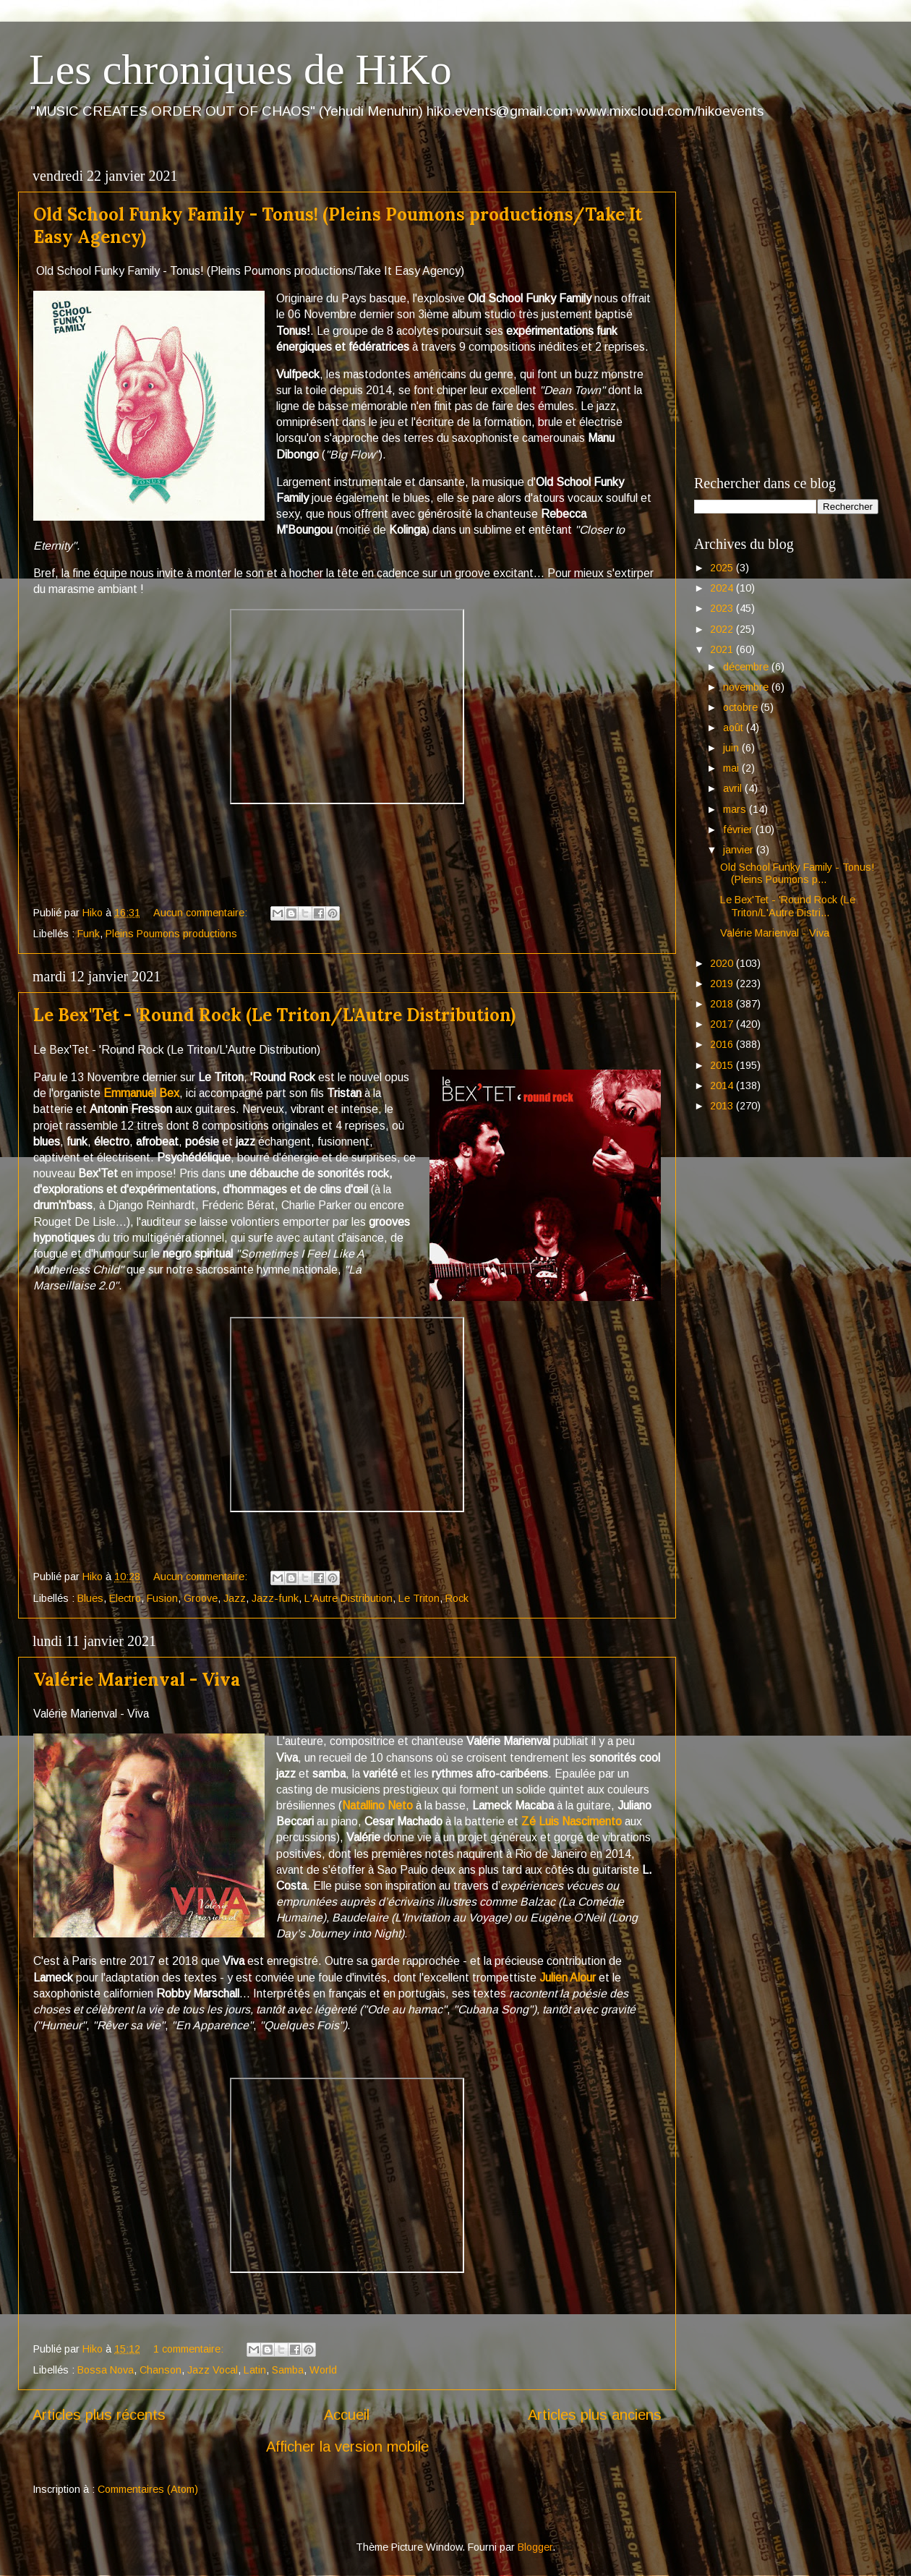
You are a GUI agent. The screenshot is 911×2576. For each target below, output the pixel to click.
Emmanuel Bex (141, 1093)
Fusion (162, 1598)
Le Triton (419, 1598)
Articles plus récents (99, 2415)
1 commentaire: (189, 2349)
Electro (125, 1598)
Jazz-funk (275, 1598)
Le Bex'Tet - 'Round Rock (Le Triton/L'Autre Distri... (787, 906)
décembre (747, 667)
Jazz (234, 1598)
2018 (723, 1004)
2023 (723, 608)
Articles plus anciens (595, 2415)
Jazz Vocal (212, 2370)
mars (736, 809)
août (734, 727)
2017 (723, 1024)
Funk (88, 933)
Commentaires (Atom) (148, 2489)
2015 (723, 1065)
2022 (723, 629)
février (739, 829)
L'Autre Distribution (348, 1598)
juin (732, 748)
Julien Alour (567, 1977)
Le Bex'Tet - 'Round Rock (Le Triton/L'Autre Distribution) (274, 1015)
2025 (723, 567)
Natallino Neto (377, 1805)
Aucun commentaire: (201, 912)
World (323, 2370)
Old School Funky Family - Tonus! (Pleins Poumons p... (797, 873)
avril (734, 788)
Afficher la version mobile (347, 2447)
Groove (201, 1598)
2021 (723, 649)
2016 (723, 1044)
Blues (90, 1598)
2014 (723, 1085)
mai (732, 768)
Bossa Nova (105, 2370)
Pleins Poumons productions (171, 933)
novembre (747, 687)
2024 (723, 588)
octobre (742, 707)
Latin (255, 2370)
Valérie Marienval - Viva (136, 1679)
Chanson (160, 2370)
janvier (739, 850)
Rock (457, 1598)
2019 (723, 983)
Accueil (346, 2415)
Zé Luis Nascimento (571, 1821)
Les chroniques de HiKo (240, 69)
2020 (723, 963)
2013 (723, 1106)
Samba (288, 2370)
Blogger (535, 2547)
